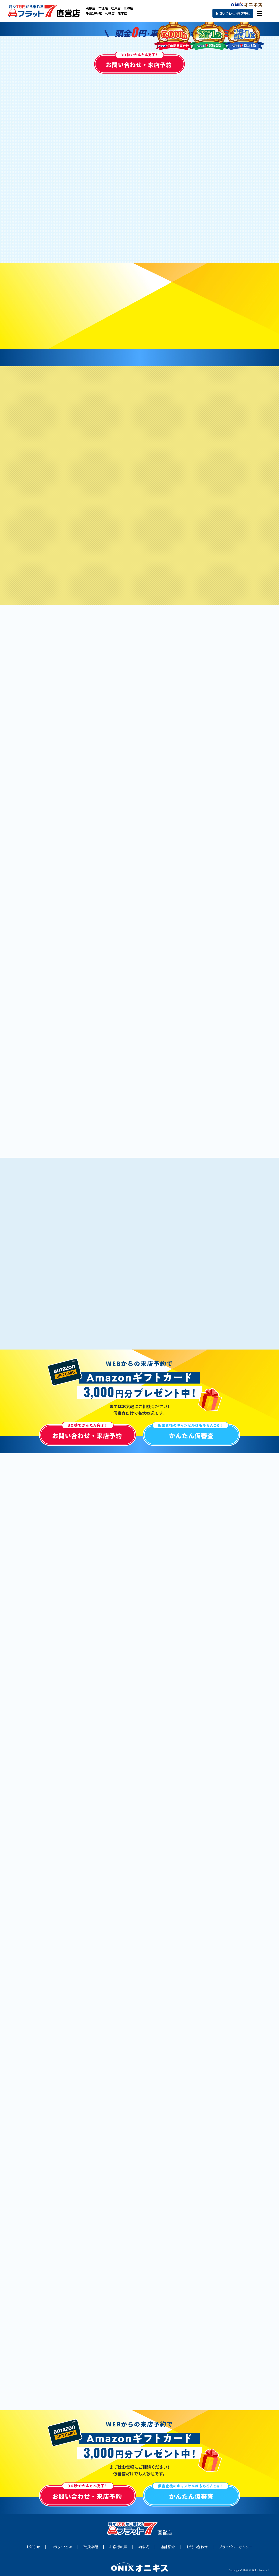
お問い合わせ (197, 2547)
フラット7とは (61, 2547)
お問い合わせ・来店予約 (232, 13)
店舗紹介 (167, 2547)
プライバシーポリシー (236, 2547)
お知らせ (33, 2547)
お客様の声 (118, 2547)
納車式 (143, 2547)
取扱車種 (90, 2547)
